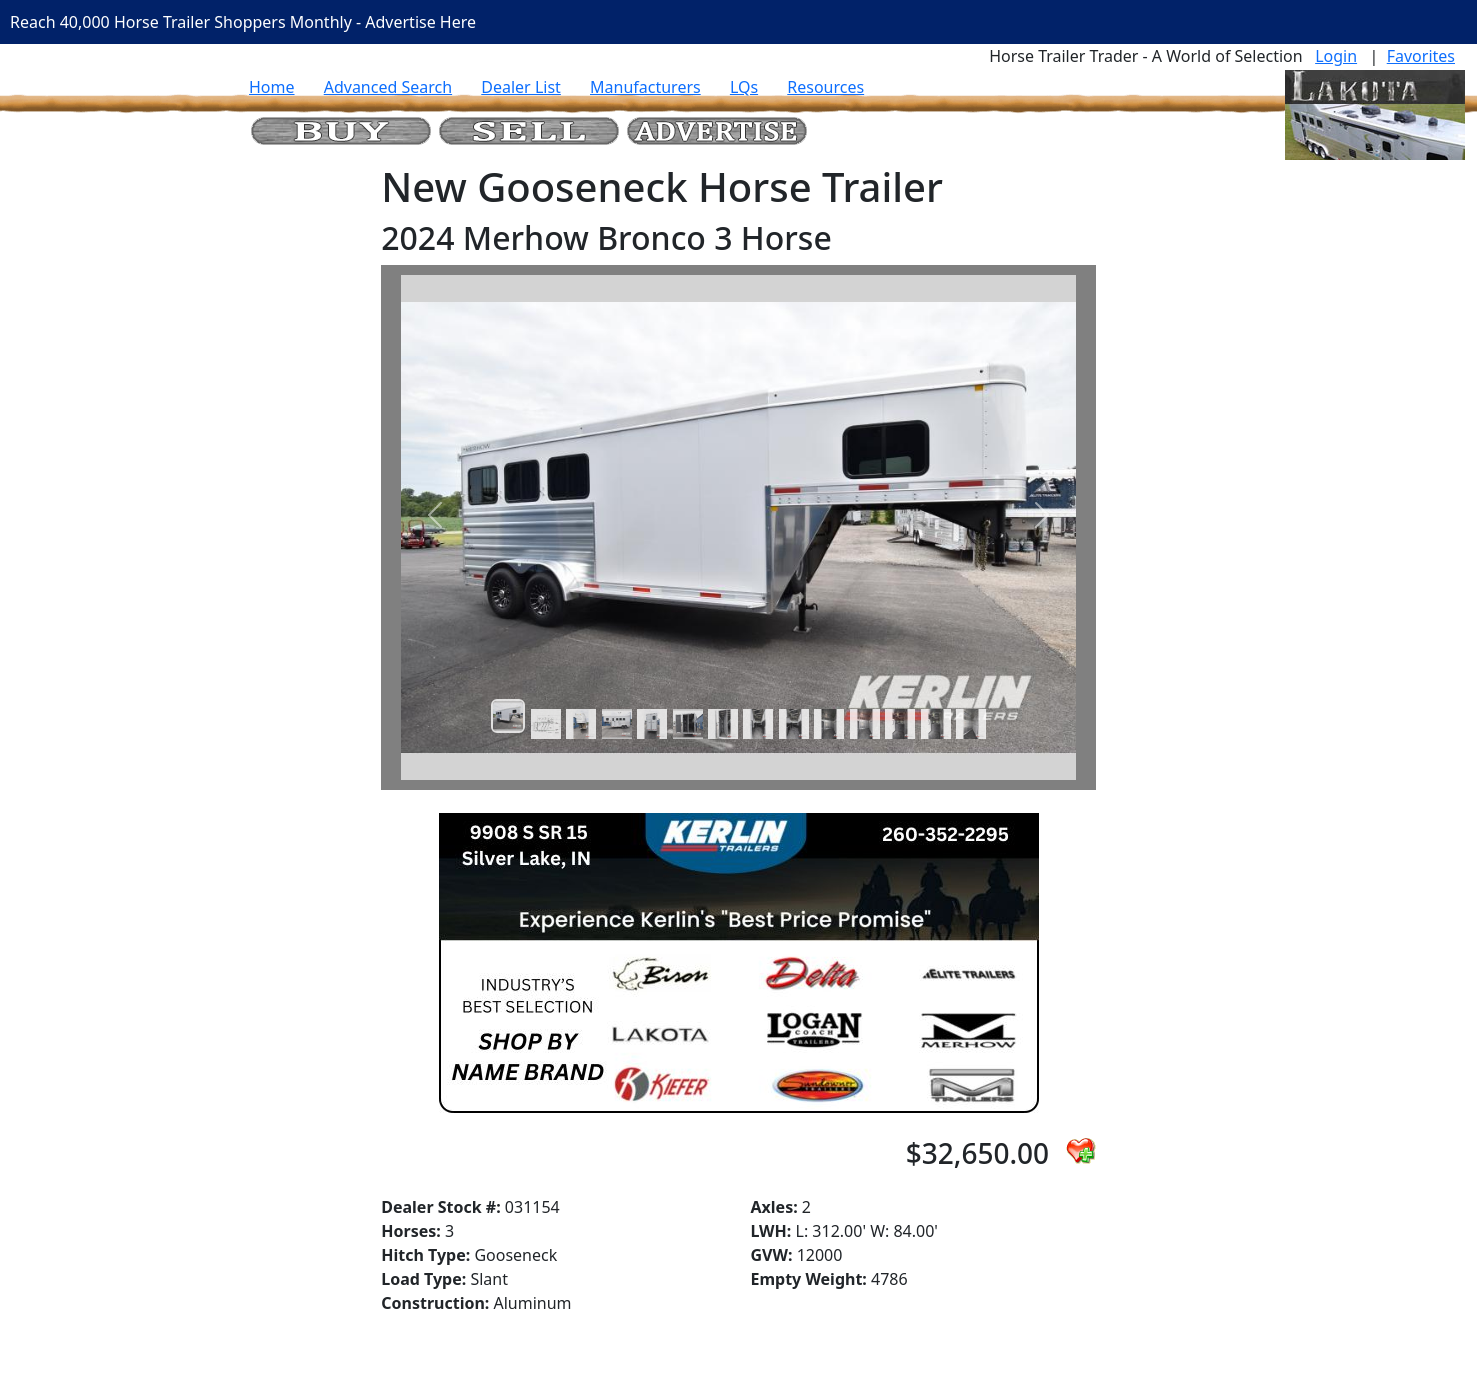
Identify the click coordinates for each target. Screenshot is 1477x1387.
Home (272, 87)
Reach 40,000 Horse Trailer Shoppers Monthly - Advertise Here (243, 22)
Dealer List (521, 87)
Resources (825, 87)
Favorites (1421, 56)
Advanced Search (388, 87)
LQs (744, 87)
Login (1336, 56)
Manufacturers (645, 87)
